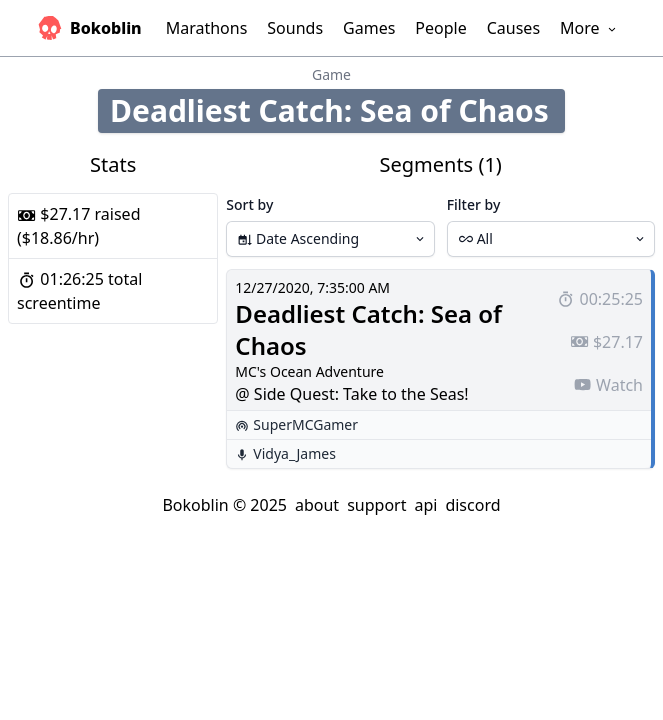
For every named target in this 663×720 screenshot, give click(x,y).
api (425, 505)
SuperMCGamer (305, 424)
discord (472, 505)
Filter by (474, 204)
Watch (608, 385)
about (317, 505)
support (376, 505)
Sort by (249, 204)
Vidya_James (294, 453)
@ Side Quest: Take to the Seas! (351, 394)
